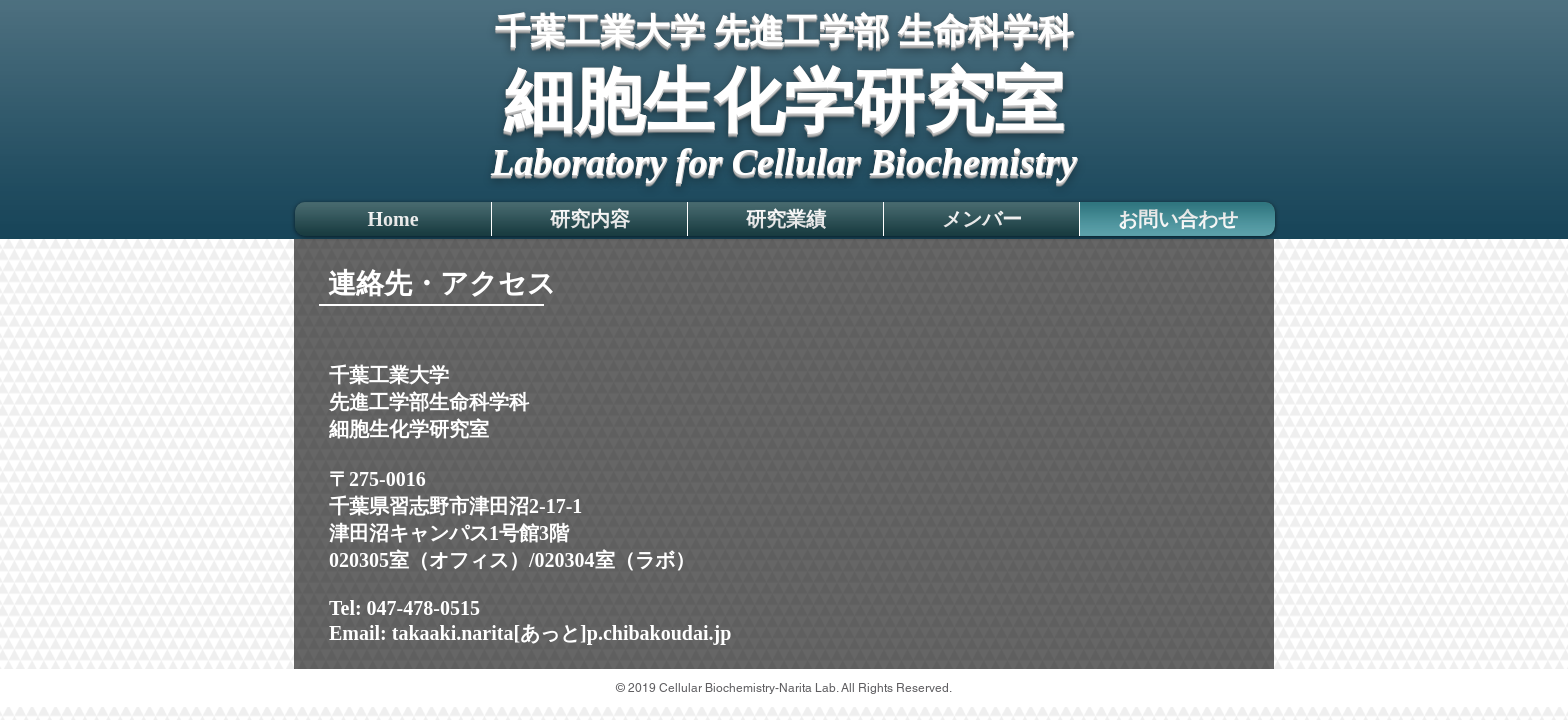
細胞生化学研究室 (784, 101)
